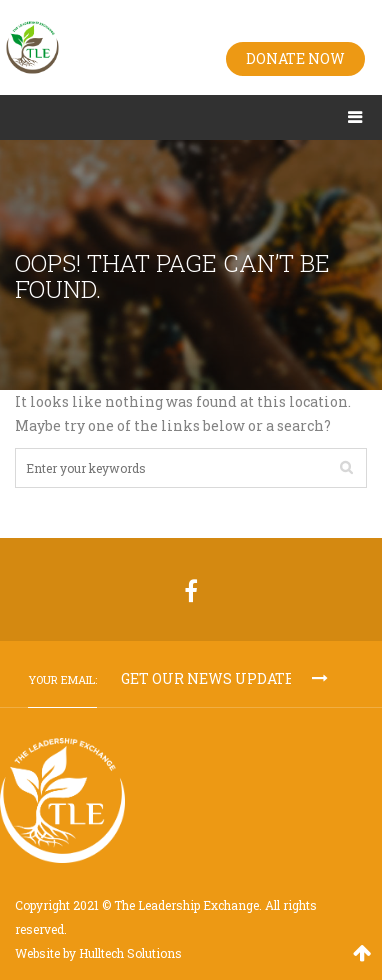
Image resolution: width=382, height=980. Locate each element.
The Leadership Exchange (186, 905)
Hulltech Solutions (130, 953)
